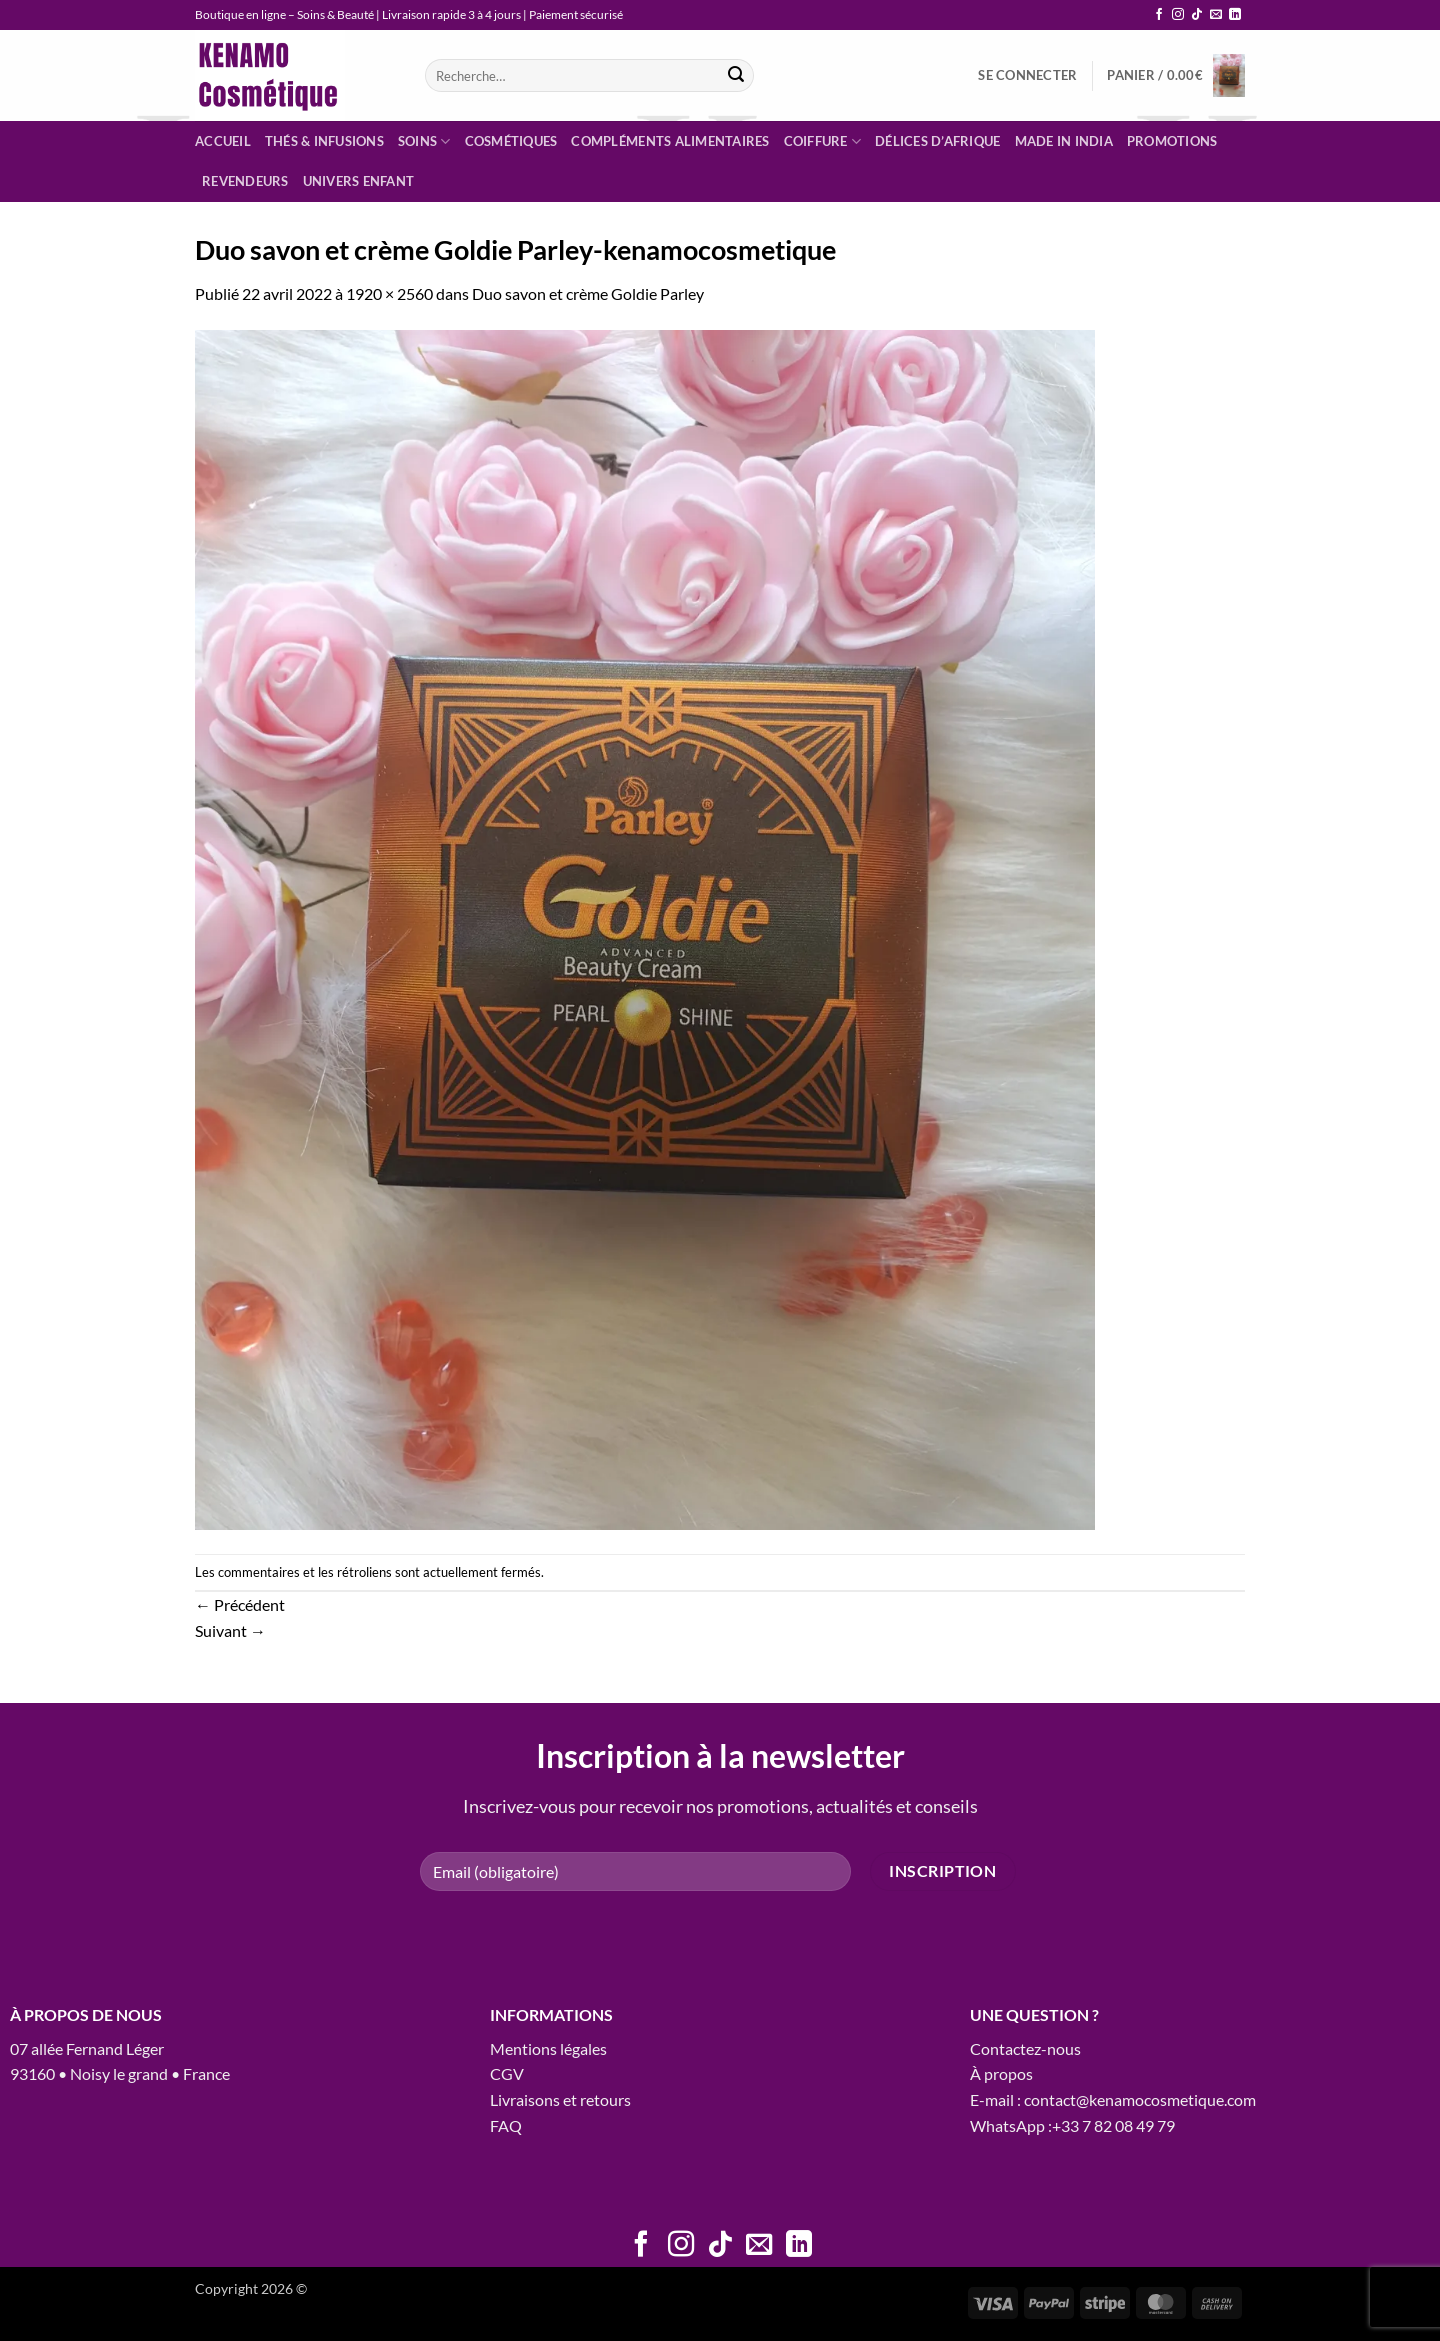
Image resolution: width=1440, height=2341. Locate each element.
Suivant (230, 1630)
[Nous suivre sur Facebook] (1159, 15)
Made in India (1064, 141)
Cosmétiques (511, 141)
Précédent (240, 1604)
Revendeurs (245, 181)
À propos (1001, 2073)
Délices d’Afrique (937, 141)
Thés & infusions (324, 141)
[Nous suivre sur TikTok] (1197, 15)
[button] (1027, 75)
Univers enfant (359, 181)
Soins (424, 141)
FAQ (506, 2125)
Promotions (1172, 141)
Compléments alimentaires (670, 141)
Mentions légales (548, 2048)
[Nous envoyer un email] (1216, 15)
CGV (507, 2073)
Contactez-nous (1025, 2048)
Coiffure (823, 141)
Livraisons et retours (560, 2099)
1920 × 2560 (389, 293)
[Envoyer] (736, 76)
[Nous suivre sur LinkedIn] (1235, 15)
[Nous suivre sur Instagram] (1178, 15)
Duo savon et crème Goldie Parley (588, 293)
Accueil (223, 141)
